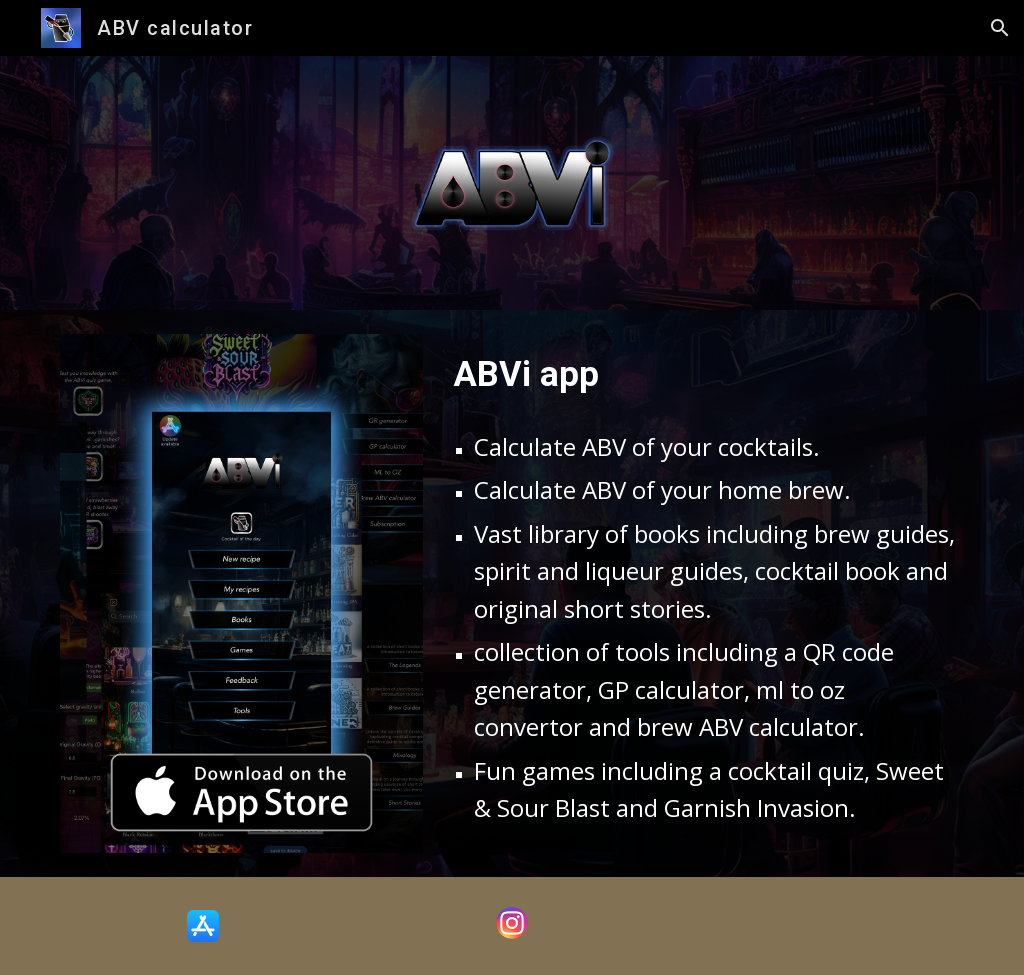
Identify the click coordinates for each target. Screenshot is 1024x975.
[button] (1000, 28)
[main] (705, 374)
